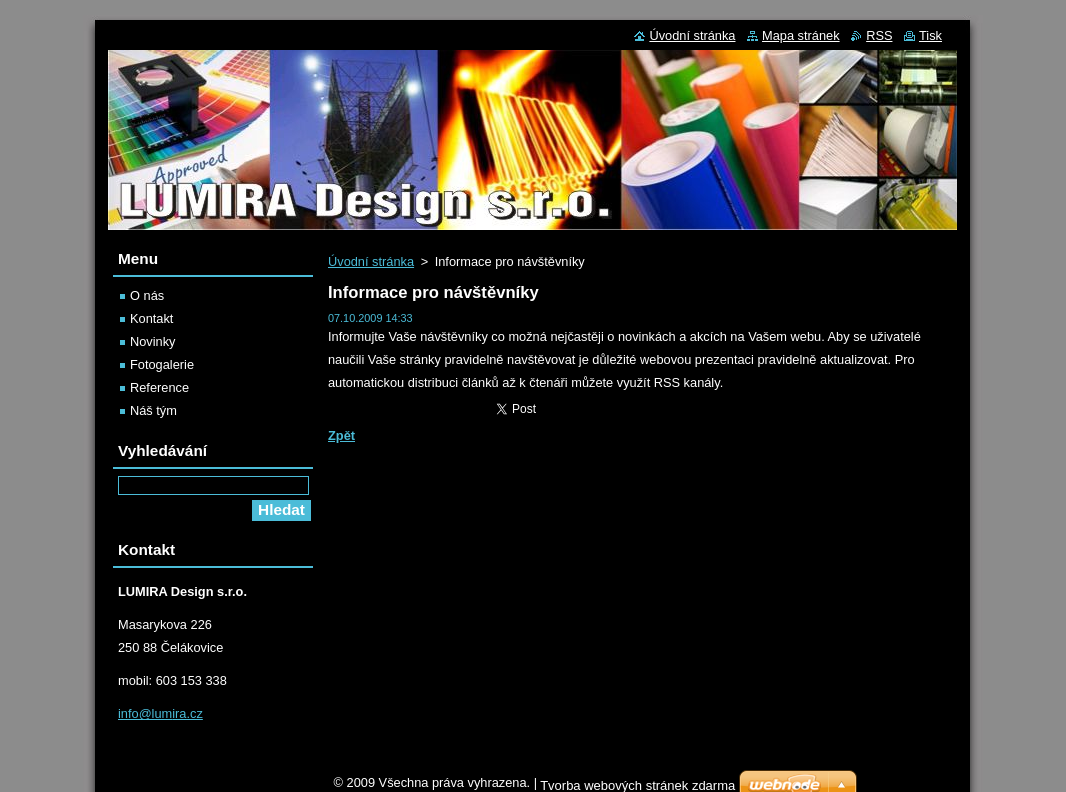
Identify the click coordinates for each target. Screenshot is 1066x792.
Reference (159, 387)
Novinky (153, 341)
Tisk (930, 35)
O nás (147, 295)
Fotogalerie (162, 364)
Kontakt (151, 318)
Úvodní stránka (371, 261)
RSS (879, 35)
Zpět (341, 435)
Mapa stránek (801, 35)
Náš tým (153, 410)
